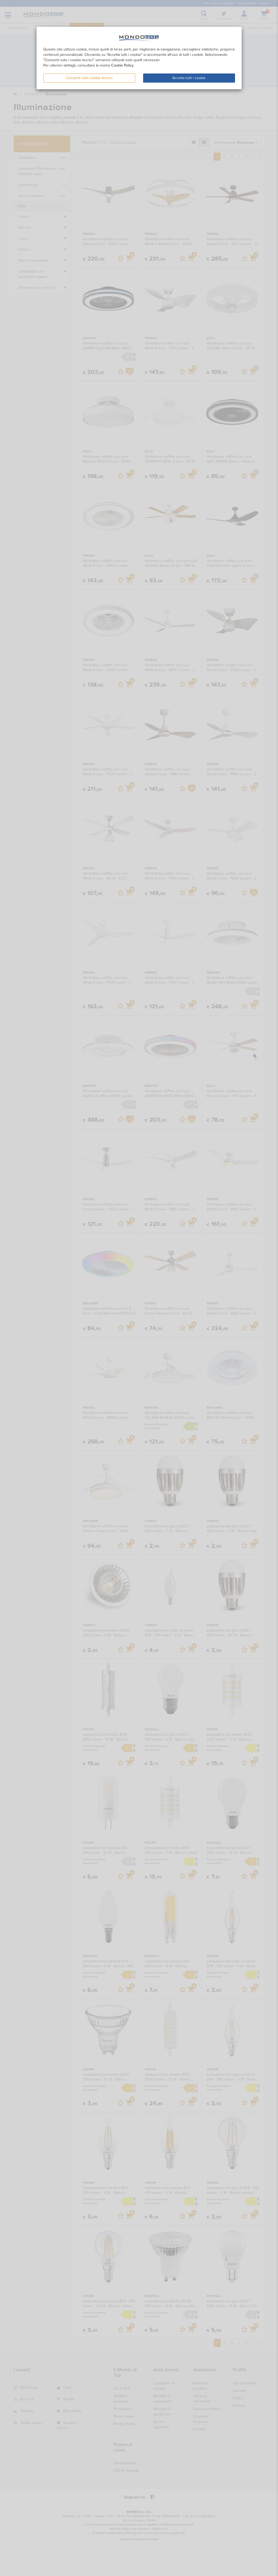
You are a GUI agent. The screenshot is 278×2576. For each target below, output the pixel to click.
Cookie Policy (122, 65)
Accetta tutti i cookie (189, 78)
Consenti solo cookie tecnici (89, 78)
